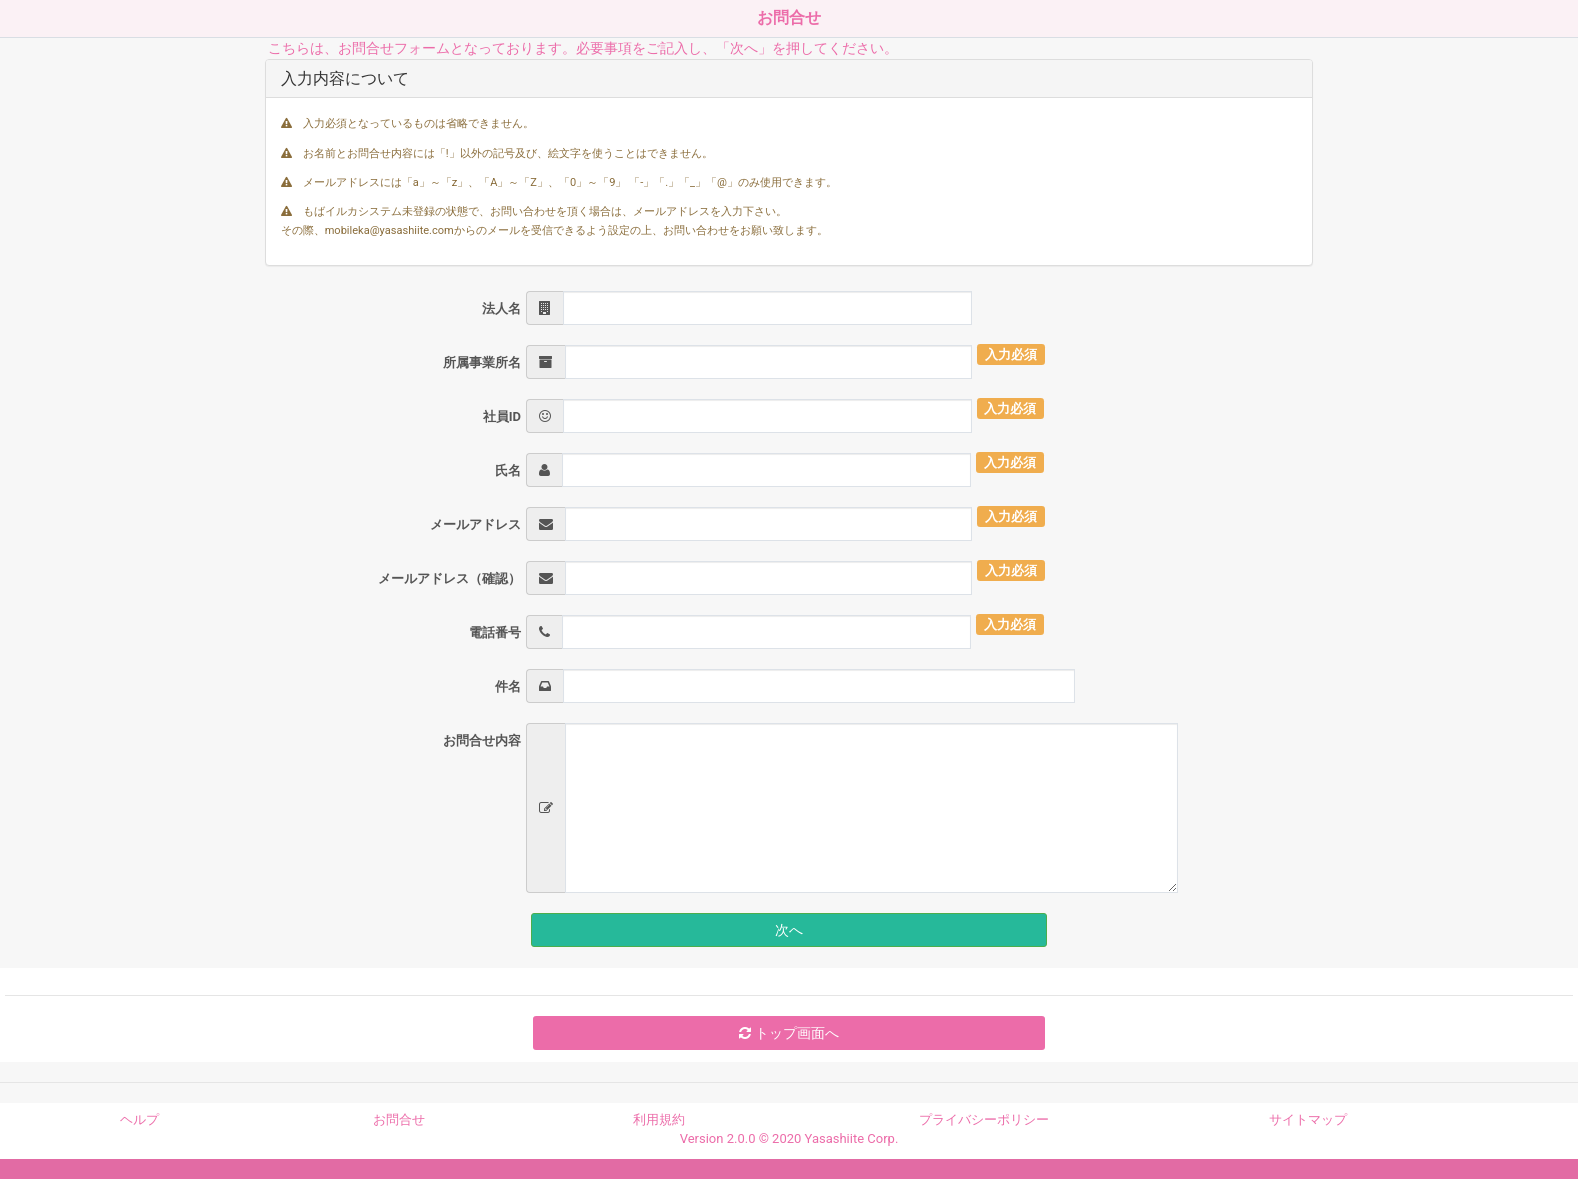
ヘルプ (139, 1119)
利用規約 (659, 1119)
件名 (508, 686)
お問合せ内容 (482, 740)
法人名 (501, 308)
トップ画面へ (788, 1033)
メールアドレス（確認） (449, 578)
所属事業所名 (482, 362)
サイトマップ (1308, 1119)
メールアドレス (475, 524)
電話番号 (495, 632)
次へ (789, 930)
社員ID (502, 416)
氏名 (508, 470)
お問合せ (399, 1119)
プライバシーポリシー (984, 1119)
